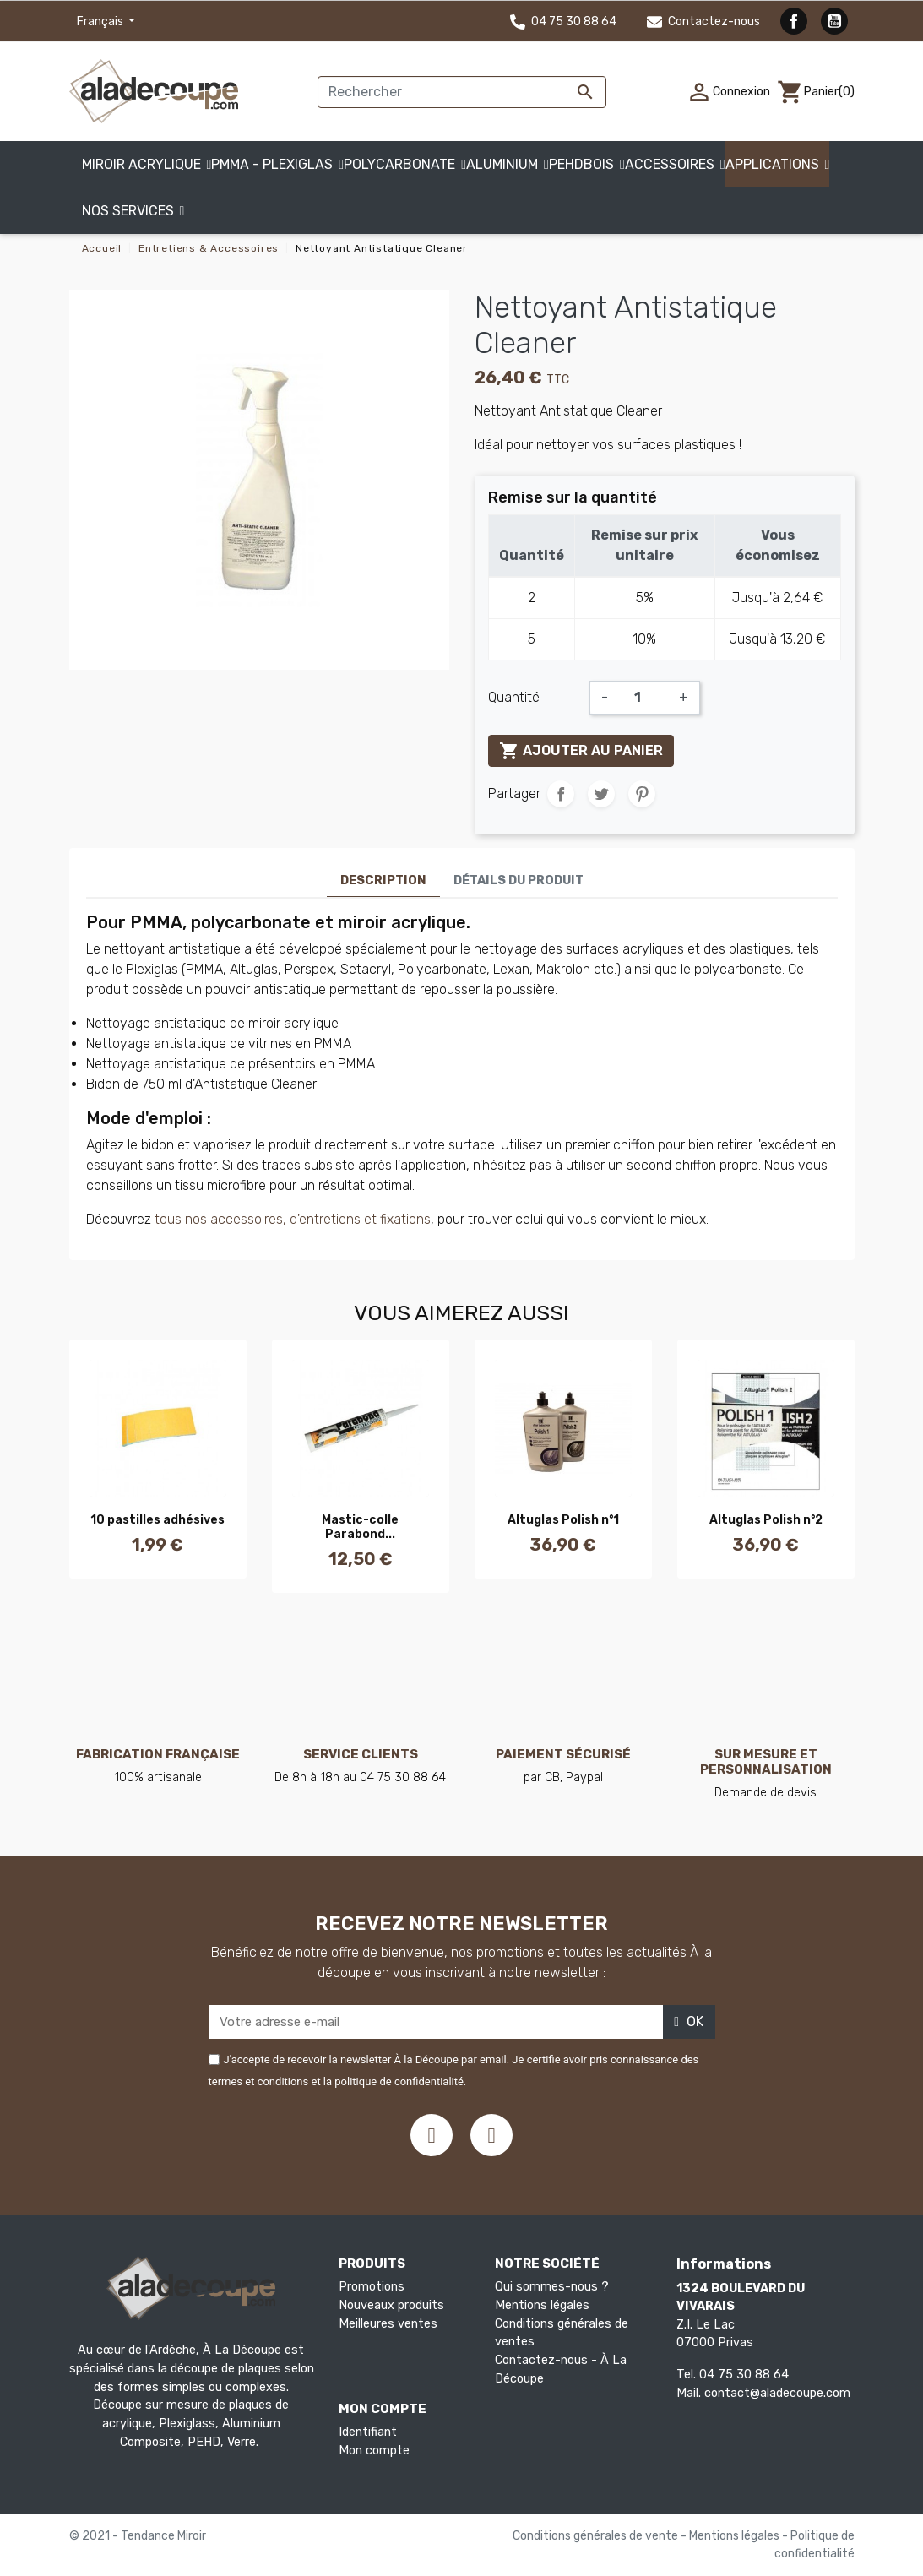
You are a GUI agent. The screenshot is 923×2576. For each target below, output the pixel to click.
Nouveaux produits (391, 2305)
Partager (560, 793)
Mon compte (374, 2450)
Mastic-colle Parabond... (360, 1527)
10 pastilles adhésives (157, 1520)
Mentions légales (542, 2305)
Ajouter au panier (581, 751)
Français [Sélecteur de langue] (101, 21)
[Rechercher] (462, 92)
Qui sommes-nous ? (552, 2287)
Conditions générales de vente (597, 2536)
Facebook (793, 21)
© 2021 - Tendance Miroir (137, 2536)
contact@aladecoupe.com (777, 2393)
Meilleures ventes (388, 2324)
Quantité (514, 697)
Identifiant (368, 2432)
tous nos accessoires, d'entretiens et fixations (293, 1219)
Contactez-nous (703, 21)
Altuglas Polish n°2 (766, 1520)
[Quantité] (643, 698)
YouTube (834, 21)
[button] (133, 210)
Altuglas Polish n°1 (563, 1520)
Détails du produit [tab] (518, 880)
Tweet (601, 793)
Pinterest (641, 793)
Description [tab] (383, 880)
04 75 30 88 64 (563, 21)
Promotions (371, 2287)
